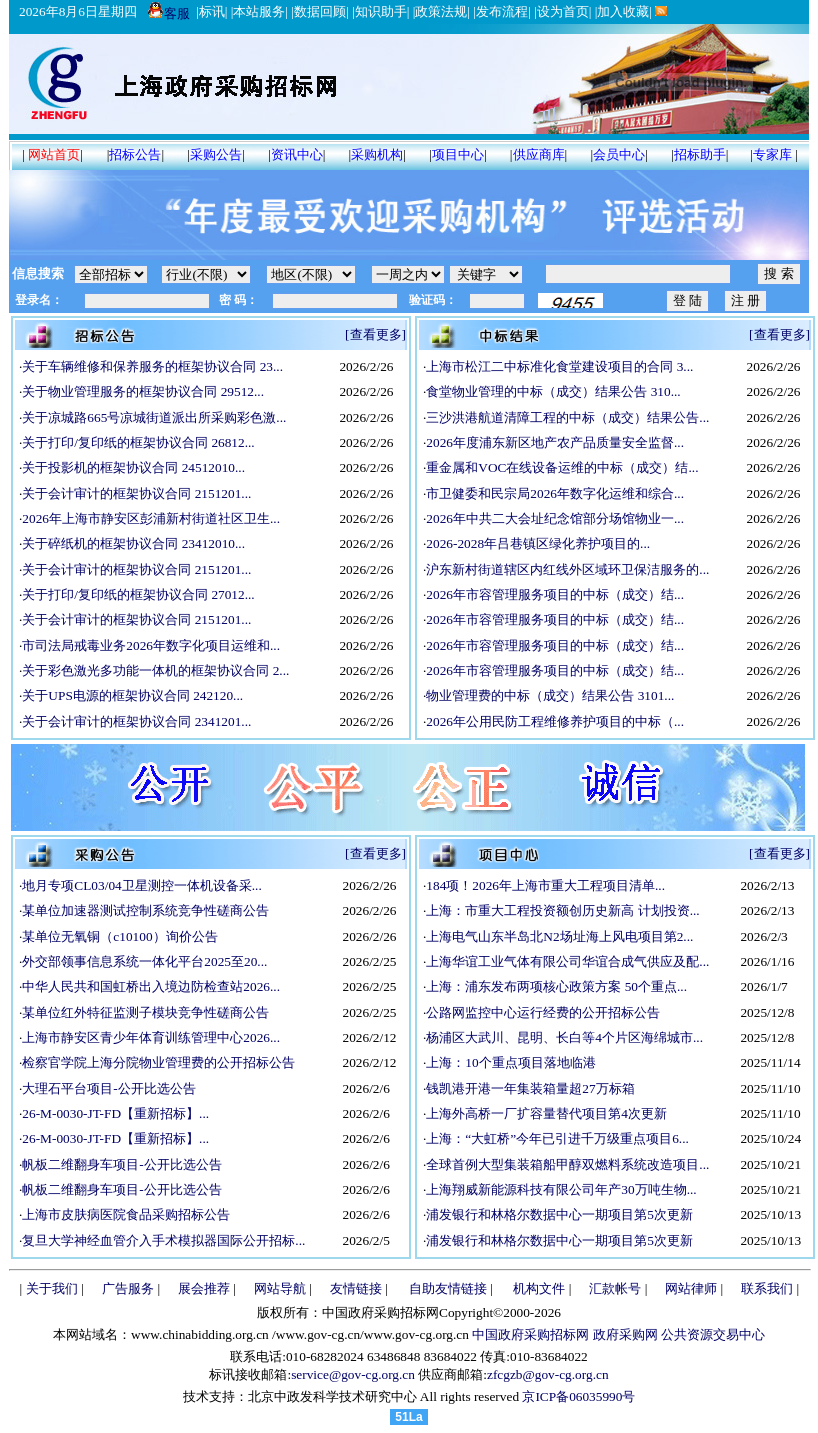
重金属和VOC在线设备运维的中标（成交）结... (562, 467)
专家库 (772, 154)
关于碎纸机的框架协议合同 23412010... (133, 543)
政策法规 (441, 11)
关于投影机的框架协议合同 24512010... (133, 467)
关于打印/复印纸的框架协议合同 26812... (138, 442)
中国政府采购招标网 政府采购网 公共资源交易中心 (617, 1334)
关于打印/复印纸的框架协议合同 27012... (138, 594)
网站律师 (691, 1288)
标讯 (212, 11)
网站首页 (54, 154)
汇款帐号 (615, 1288)
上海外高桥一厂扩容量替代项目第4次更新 (546, 1113)
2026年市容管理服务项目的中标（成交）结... (555, 594)
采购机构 (377, 154)
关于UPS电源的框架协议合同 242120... (132, 695)
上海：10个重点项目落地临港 (510, 1062)
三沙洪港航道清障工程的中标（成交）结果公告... (567, 417)
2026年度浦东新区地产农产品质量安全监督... (555, 442)
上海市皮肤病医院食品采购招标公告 (126, 1214)
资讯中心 (297, 154)
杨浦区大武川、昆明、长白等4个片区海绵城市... (564, 1037)
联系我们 (767, 1288)
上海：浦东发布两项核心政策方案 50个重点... (556, 986)
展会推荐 (204, 1288)
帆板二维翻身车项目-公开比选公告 (121, 1164)
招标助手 (700, 154)
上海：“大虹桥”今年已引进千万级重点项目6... (557, 1138)
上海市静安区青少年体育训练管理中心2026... (151, 1037)
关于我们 (52, 1288)
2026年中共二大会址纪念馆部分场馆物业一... (555, 518)
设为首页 (563, 11)
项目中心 (458, 154)
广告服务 (128, 1288)
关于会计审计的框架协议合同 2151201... (136, 493)
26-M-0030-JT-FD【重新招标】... (115, 1113)
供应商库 (539, 154)
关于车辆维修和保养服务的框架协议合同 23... (152, 366)
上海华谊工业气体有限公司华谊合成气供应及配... (567, 961)
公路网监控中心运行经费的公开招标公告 (543, 1012)
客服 (169, 13)
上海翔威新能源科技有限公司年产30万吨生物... (561, 1189)
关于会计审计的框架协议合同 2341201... (136, 721)
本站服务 (259, 11)
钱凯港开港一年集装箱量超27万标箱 (530, 1088)
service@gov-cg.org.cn (353, 1374)
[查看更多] (375, 334)
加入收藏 (623, 11)
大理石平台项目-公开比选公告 (108, 1088)
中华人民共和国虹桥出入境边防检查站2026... (151, 986)
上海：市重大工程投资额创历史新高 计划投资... (562, 910)
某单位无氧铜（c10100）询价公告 (119, 936)
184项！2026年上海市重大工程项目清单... (545, 885)
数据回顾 (320, 11)
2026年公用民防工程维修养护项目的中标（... (555, 721)
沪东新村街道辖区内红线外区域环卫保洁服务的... (567, 569)
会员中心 (619, 154)
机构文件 (539, 1288)
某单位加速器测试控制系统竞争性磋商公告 (145, 910)
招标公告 (135, 154)
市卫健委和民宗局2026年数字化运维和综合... (555, 493)
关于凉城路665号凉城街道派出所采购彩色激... (154, 417)
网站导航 (280, 1288)
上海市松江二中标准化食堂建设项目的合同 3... (559, 366)
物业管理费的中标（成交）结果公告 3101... (550, 695)
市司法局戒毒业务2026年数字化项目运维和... (151, 645)
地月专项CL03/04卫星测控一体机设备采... (141, 885)
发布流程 (502, 11)
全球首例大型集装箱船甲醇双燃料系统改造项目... (567, 1164)
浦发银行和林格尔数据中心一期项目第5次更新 (559, 1214)
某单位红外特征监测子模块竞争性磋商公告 (145, 1012)
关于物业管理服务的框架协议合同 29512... (143, 391)
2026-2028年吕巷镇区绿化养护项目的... (538, 543)
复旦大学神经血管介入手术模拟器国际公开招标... (163, 1240)
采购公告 (216, 154)
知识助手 (381, 11)
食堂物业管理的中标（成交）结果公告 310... (553, 391)
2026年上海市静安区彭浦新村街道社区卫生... (151, 518)
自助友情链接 (448, 1288)
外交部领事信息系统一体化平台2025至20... (144, 961)
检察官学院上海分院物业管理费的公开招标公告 (158, 1062)
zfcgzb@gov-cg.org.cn (548, 1374)
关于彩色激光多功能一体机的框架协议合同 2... (155, 670)
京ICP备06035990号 (578, 1396)
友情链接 (356, 1288)
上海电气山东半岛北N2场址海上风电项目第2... (559, 936)
